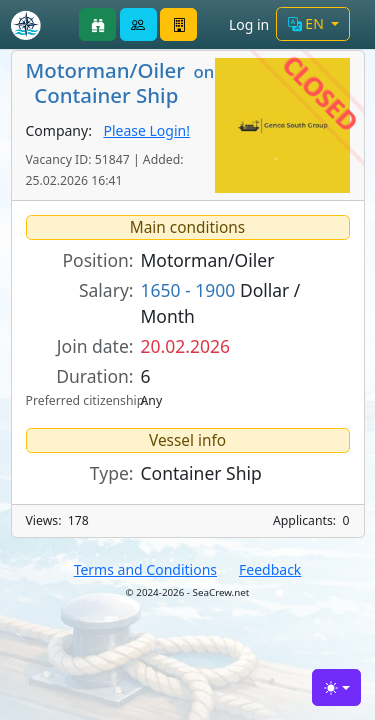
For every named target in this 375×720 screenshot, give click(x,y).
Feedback (270, 569)
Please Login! (146, 130)
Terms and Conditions (145, 569)
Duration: (94, 376)
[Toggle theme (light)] (336, 687)
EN (308, 23)
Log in (249, 24)
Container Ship (201, 473)
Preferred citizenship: (80, 400)
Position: (98, 260)
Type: (112, 473)
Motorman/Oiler (208, 260)
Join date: (95, 346)
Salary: (106, 290)
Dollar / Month (221, 303)
